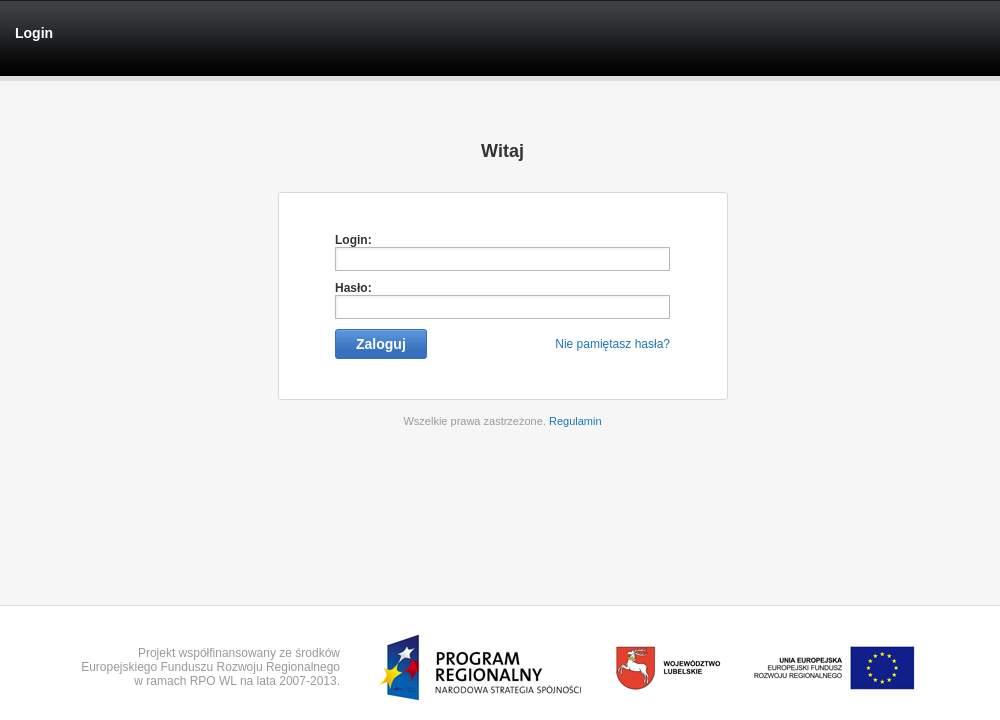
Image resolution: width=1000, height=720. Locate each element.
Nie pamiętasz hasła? (612, 344)
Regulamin (575, 421)
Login (34, 33)
